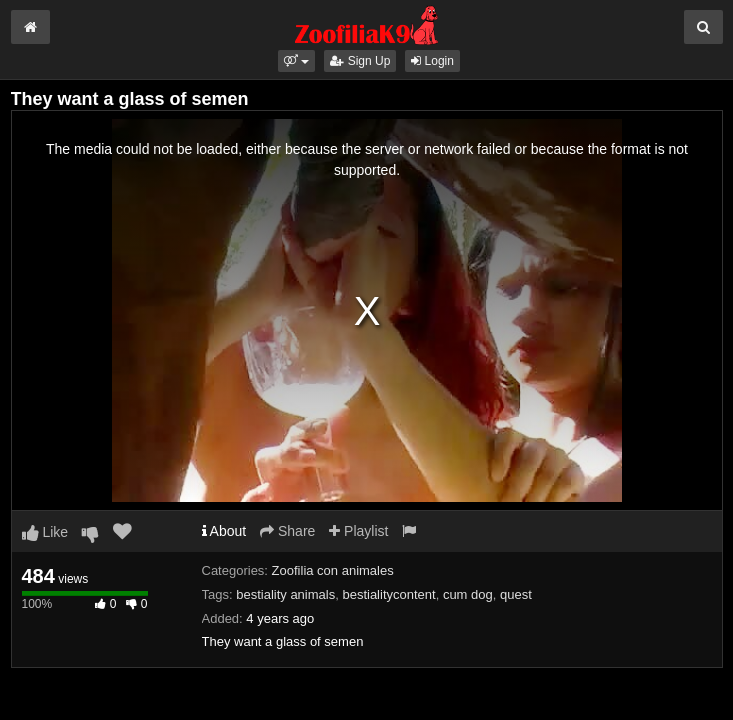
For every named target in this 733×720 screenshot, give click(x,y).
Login (432, 61)
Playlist (358, 531)
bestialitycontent (388, 594)
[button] (296, 61)
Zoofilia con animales (333, 570)
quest (516, 594)
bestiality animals (285, 594)
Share (287, 531)
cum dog (468, 594)
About (224, 531)
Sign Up (360, 61)
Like (45, 532)
